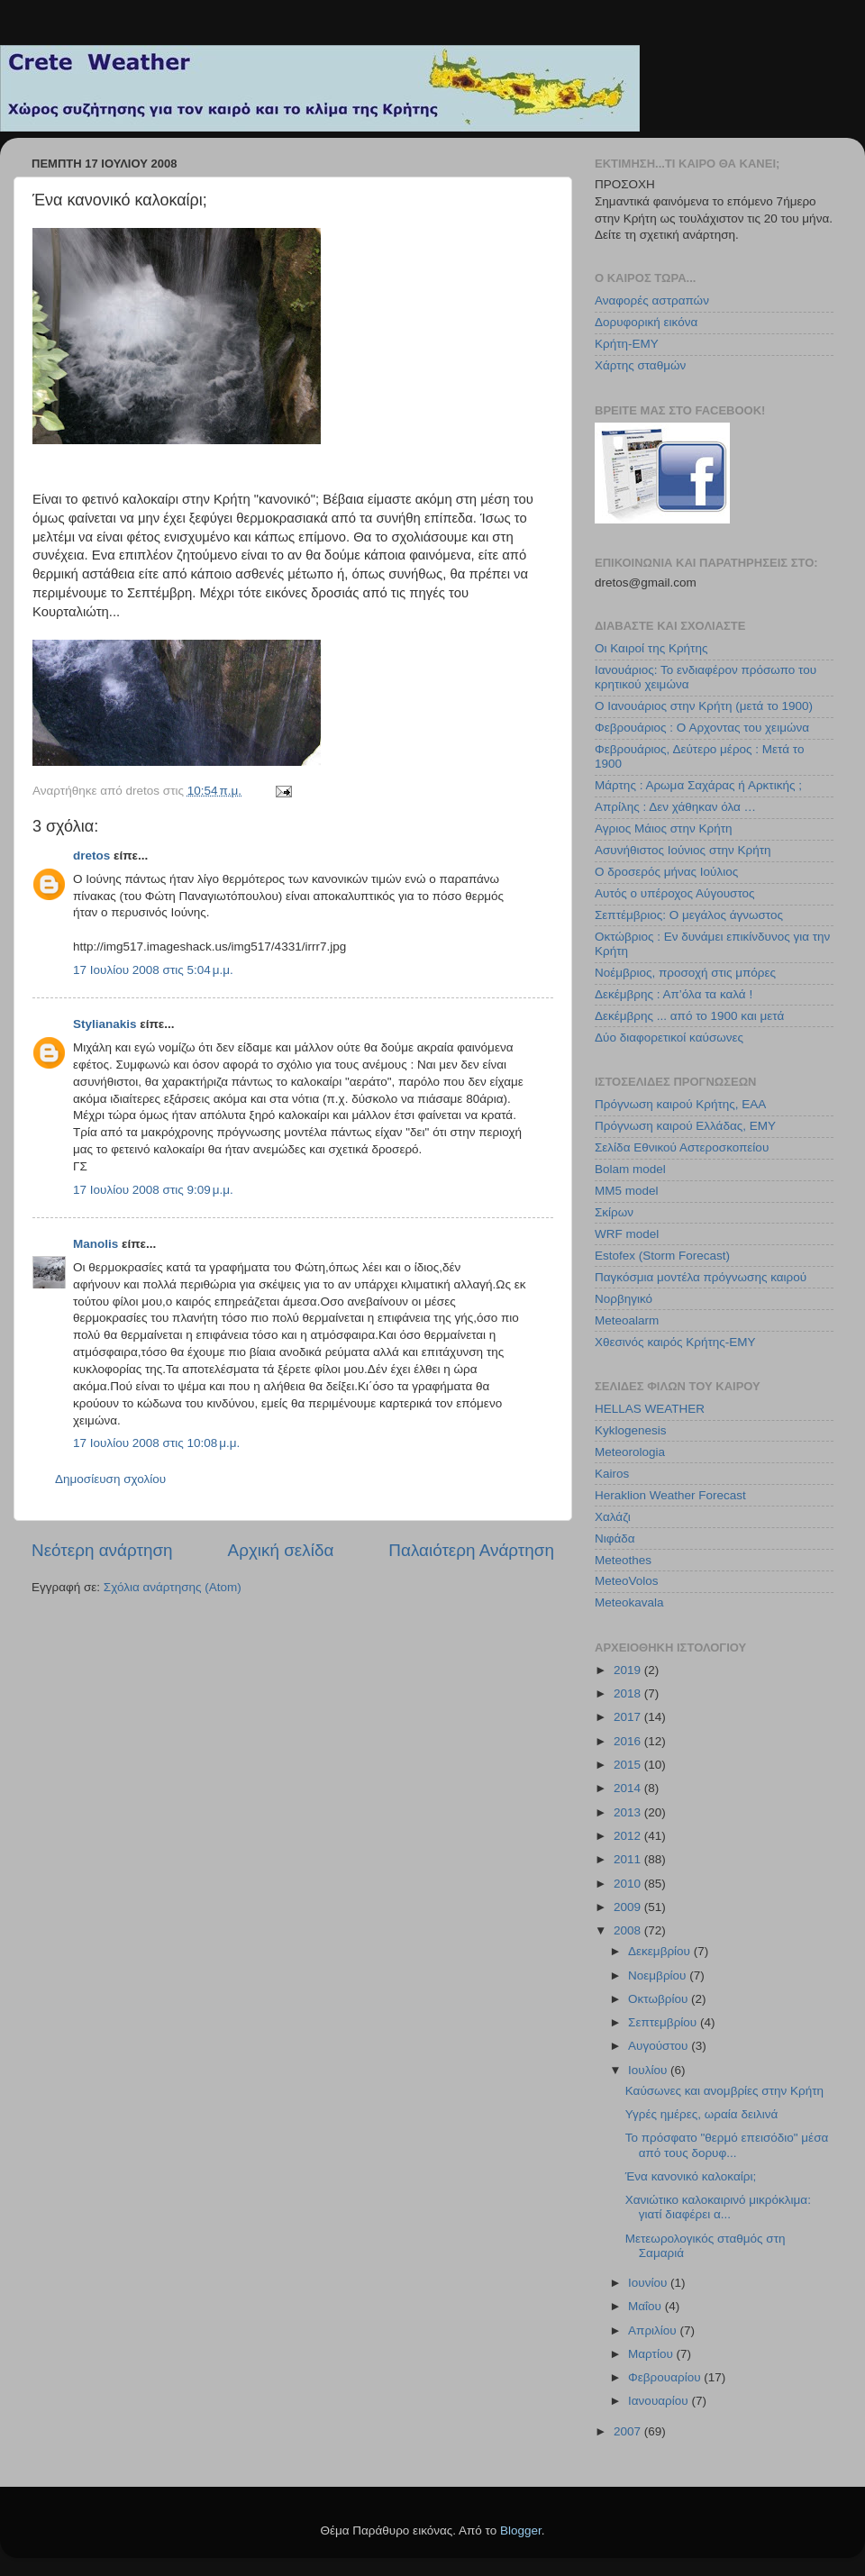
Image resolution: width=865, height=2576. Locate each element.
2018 (629, 1693)
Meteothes (623, 1560)
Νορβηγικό (623, 1299)
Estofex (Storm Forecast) (662, 1255)
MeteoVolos (627, 1581)
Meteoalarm (627, 1320)
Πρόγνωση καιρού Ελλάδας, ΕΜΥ (685, 1126)
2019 (629, 1670)
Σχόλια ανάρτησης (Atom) (172, 1587)
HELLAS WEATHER (650, 1408)
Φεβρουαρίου (666, 2377)
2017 (629, 1717)
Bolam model (630, 1169)
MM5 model (627, 1190)
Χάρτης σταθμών (640, 365)
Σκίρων (614, 1212)
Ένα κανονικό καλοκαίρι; (690, 2176)
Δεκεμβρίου (661, 1951)
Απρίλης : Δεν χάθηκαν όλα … (675, 807)
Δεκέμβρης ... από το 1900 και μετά (689, 1016)
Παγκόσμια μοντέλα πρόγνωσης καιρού (700, 1277)
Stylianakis (105, 1024)
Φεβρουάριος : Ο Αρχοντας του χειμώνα (702, 727)
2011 (629, 1859)
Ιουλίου (649, 2070)
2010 (629, 1883)
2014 (629, 1788)
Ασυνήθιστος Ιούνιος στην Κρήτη (683, 850)
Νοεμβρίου (658, 1975)
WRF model (627, 1234)
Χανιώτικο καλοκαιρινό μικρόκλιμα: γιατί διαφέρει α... (718, 2207)
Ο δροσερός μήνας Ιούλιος (666, 871)
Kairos (612, 1473)
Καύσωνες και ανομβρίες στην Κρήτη (724, 2091)
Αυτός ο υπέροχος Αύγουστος (675, 893)
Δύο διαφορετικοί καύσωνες (669, 1037)
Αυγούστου (659, 2046)
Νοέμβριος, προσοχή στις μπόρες (685, 972)
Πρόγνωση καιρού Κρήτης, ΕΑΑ (680, 1104)
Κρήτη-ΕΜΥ (627, 343)
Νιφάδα (615, 1538)
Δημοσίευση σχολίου (110, 1479)
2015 (629, 1764)
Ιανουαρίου (659, 2401)
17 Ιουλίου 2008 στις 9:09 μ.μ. (153, 1190)
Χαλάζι (613, 1517)
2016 (629, 1741)
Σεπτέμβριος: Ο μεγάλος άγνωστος (689, 915)
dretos (91, 855)
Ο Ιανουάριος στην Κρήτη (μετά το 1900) (704, 706)
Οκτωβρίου (659, 1999)
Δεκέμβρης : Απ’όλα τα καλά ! (673, 994)
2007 (629, 2431)
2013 (629, 1812)
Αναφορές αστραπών (652, 300)
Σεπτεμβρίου (664, 2022)
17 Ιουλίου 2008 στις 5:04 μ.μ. (153, 970)
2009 (629, 1907)
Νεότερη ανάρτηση (102, 1550)
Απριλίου (653, 2330)
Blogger (521, 2530)
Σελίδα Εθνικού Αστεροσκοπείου (682, 1147)
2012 (629, 1836)
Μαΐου (646, 2306)
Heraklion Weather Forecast (670, 1495)
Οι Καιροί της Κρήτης (651, 648)
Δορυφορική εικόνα (646, 322)
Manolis (95, 1244)
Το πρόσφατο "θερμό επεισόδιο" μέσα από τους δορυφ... (727, 2145)
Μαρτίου (652, 2354)
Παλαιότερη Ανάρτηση (471, 1550)
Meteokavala (629, 1602)
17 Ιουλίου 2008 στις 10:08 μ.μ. (156, 1443)
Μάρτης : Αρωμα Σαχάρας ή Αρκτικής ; (698, 785)
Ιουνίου (649, 2282)
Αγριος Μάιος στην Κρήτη (663, 828)
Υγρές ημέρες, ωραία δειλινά (701, 2114)
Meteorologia (630, 1452)
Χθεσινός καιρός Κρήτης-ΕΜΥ (675, 1342)
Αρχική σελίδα (281, 1550)
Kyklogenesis (631, 1430)
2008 (629, 1930)
